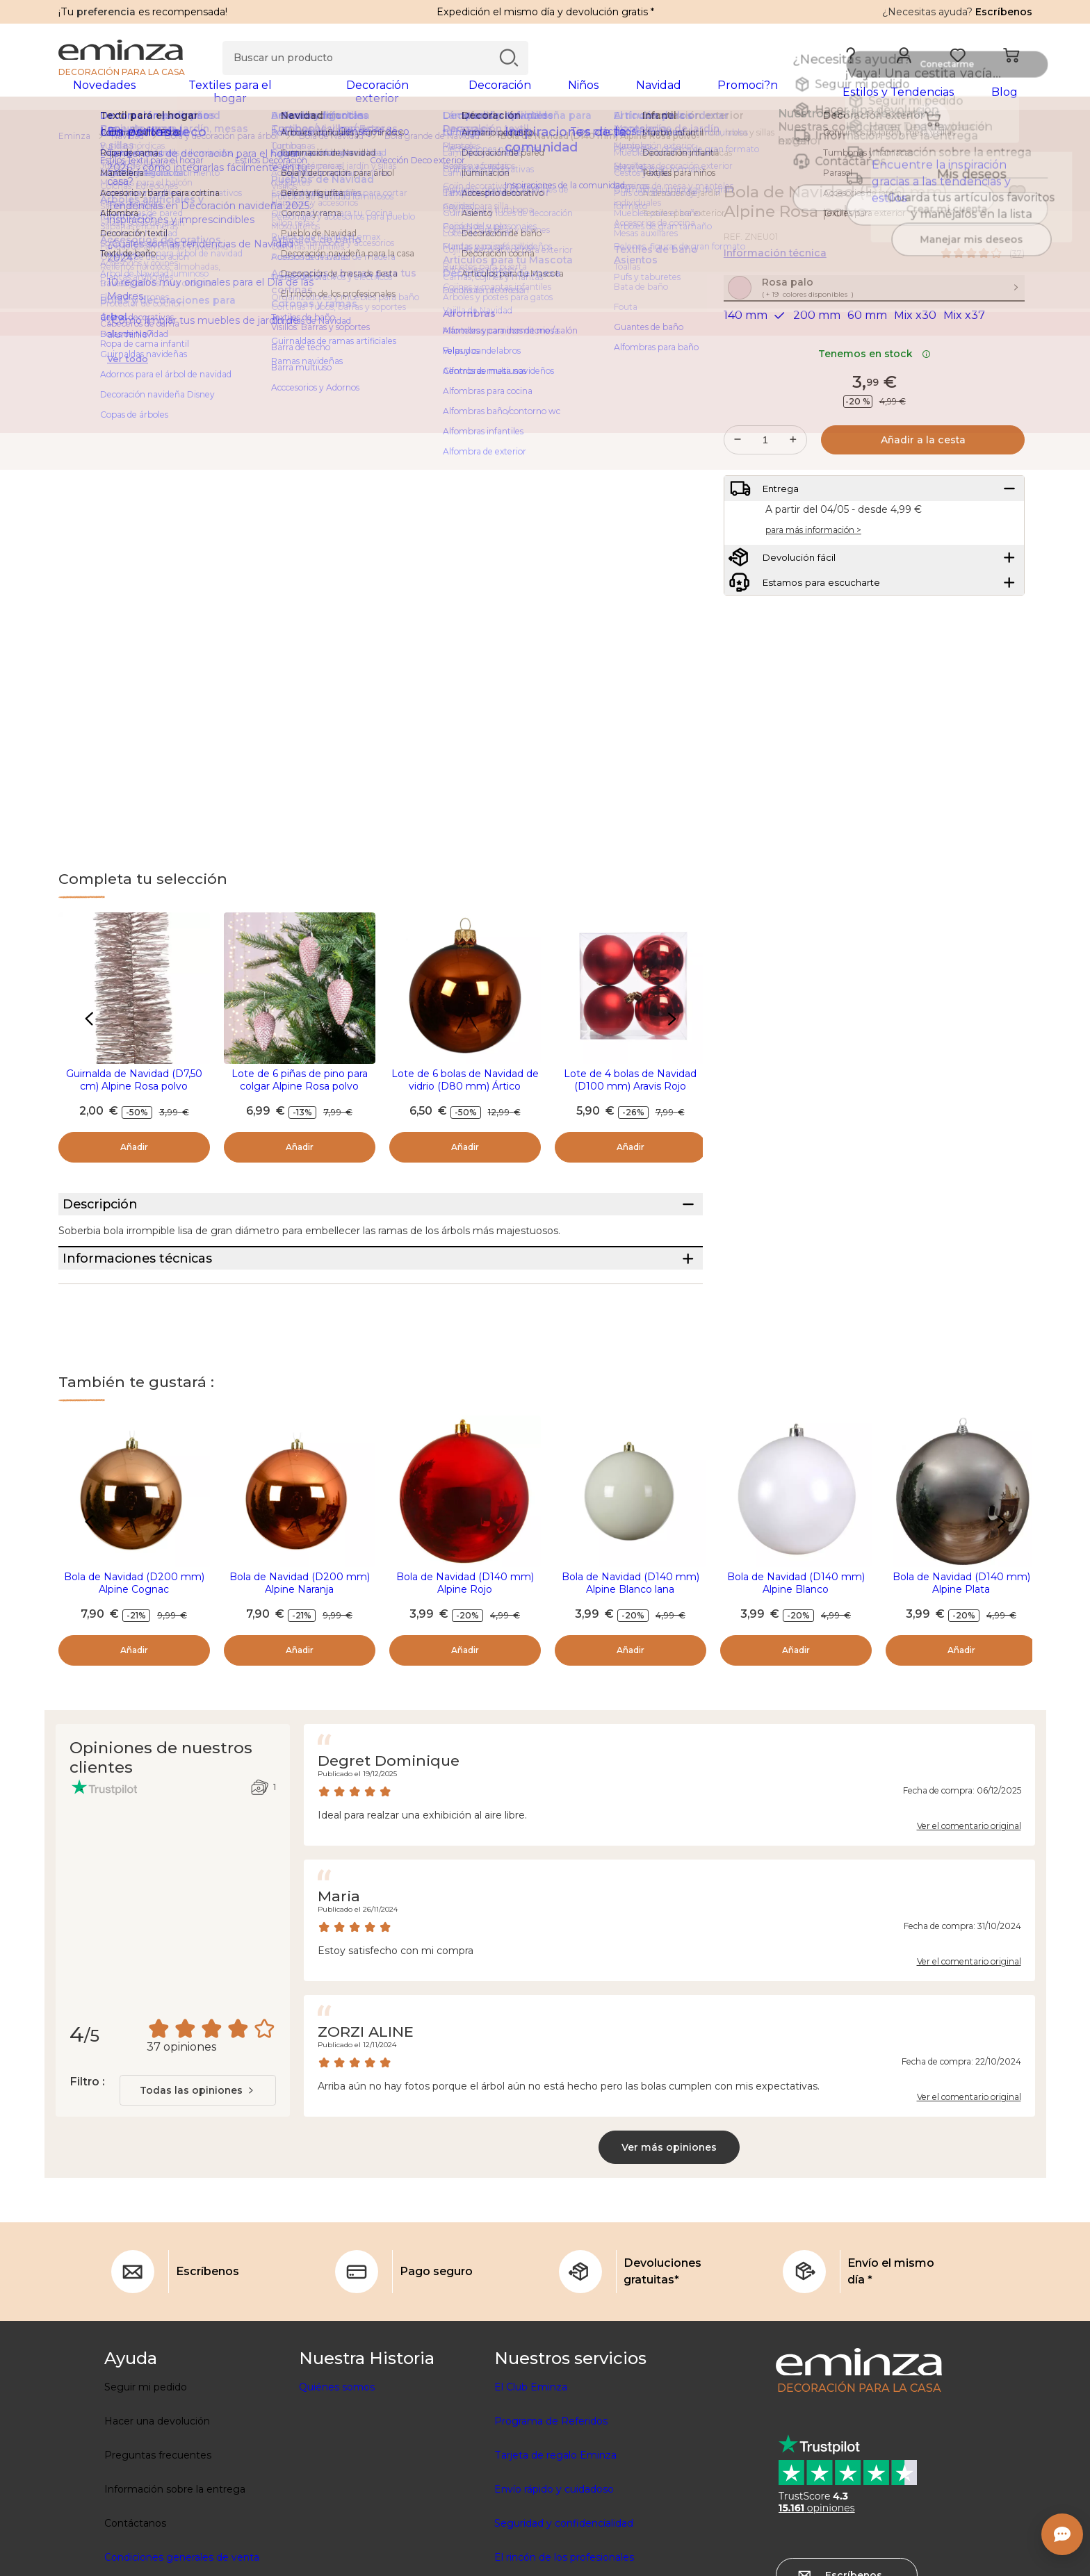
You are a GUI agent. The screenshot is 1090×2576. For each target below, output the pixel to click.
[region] (545, 145)
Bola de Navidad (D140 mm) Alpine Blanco (796, 1644)
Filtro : (87, 2142)
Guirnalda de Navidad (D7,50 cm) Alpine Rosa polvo (134, 1088)
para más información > (813, 581)
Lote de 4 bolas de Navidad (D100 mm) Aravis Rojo (630, 1088)
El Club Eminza (530, 2448)
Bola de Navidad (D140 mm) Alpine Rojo (465, 1644)
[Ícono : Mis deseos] (1017, 201)
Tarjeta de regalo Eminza (555, 2516)
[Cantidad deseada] (765, 479)
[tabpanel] (425, 99)
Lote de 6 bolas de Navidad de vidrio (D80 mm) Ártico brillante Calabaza (465, 1095)
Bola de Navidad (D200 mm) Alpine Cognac (134, 1644)
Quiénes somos (337, 2448)
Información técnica (775, 262)
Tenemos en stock (874, 392)
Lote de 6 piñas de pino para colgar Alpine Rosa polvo (299, 1088)
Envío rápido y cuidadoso (554, 2550)
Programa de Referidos (551, 2482)
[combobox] (198, 2151)
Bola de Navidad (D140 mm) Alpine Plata (961, 1644)
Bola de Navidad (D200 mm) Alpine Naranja (299, 1644)
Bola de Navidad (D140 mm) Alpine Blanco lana (630, 1644)
